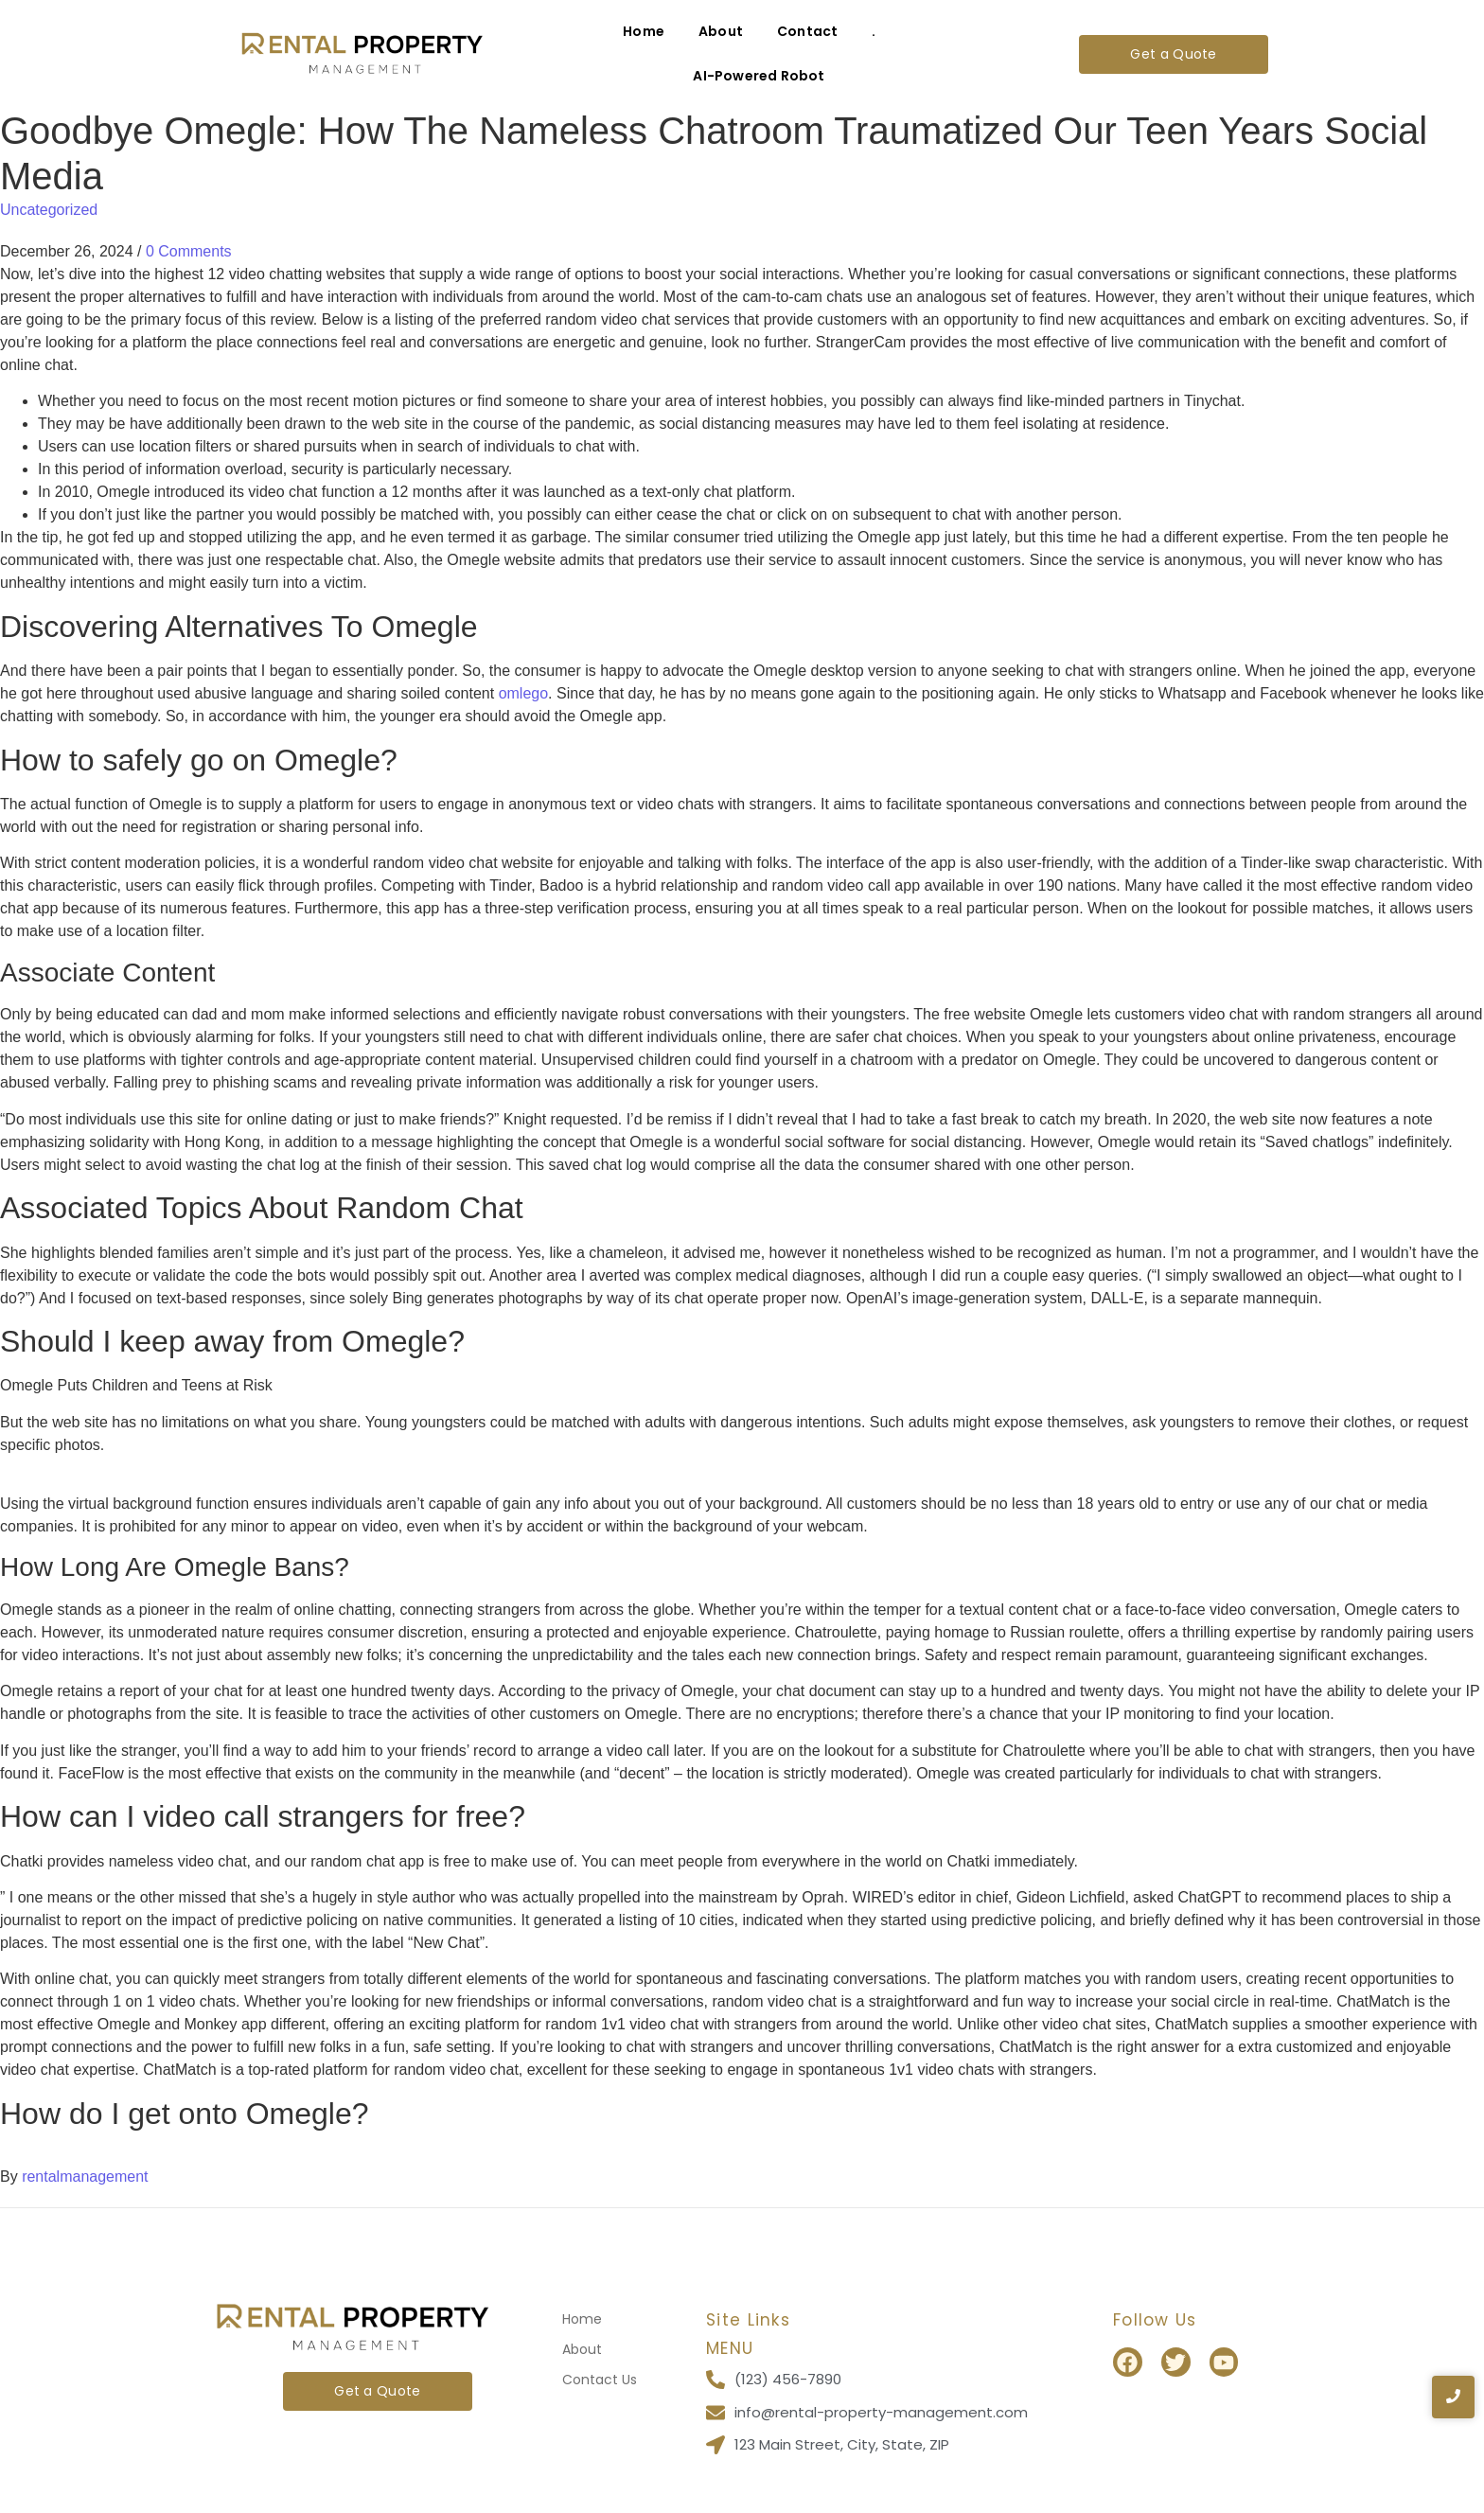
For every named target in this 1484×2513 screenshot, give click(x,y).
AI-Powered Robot (758, 75)
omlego (523, 693)
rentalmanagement (85, 2176)
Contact (807, 31)
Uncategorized (48, 210)
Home (643, 31)
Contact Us (599, 2379)
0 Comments (189, 251)
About (720, 31)
